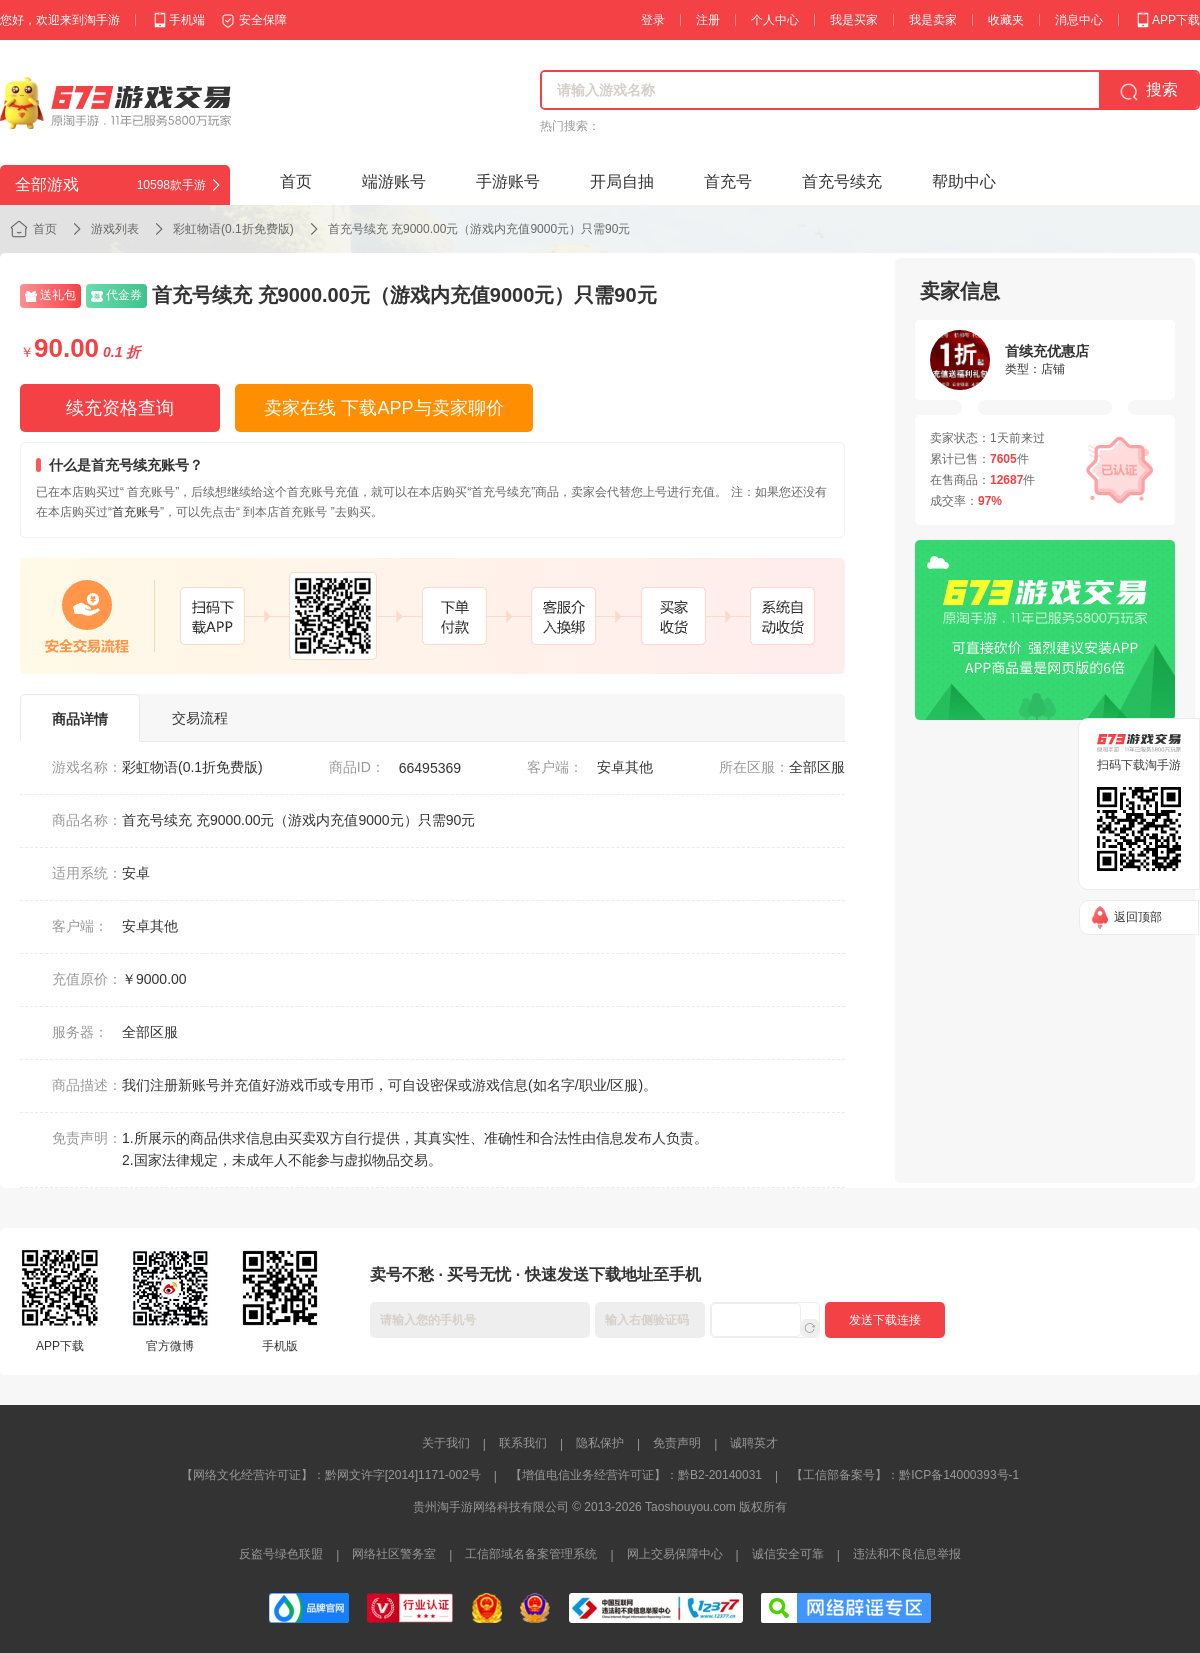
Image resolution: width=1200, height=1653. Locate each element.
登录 (653, 20)
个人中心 (775, 20)
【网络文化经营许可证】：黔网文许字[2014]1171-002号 (331, 1475)
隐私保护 (600, 1443)
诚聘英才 (754, 1443)
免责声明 (677, 1443)
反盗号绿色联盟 (281, 1554)
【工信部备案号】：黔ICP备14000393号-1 (905, 1475)
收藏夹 (1006, 20)
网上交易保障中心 (675, 1554)
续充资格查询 (120, 408)
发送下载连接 (885, 1320)
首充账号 (136, 512)
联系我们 (523, 1443)
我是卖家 (933, 20)
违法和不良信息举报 (907, 1554)
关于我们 (446, 1443)
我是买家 (854, 20)
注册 (708, 20)
